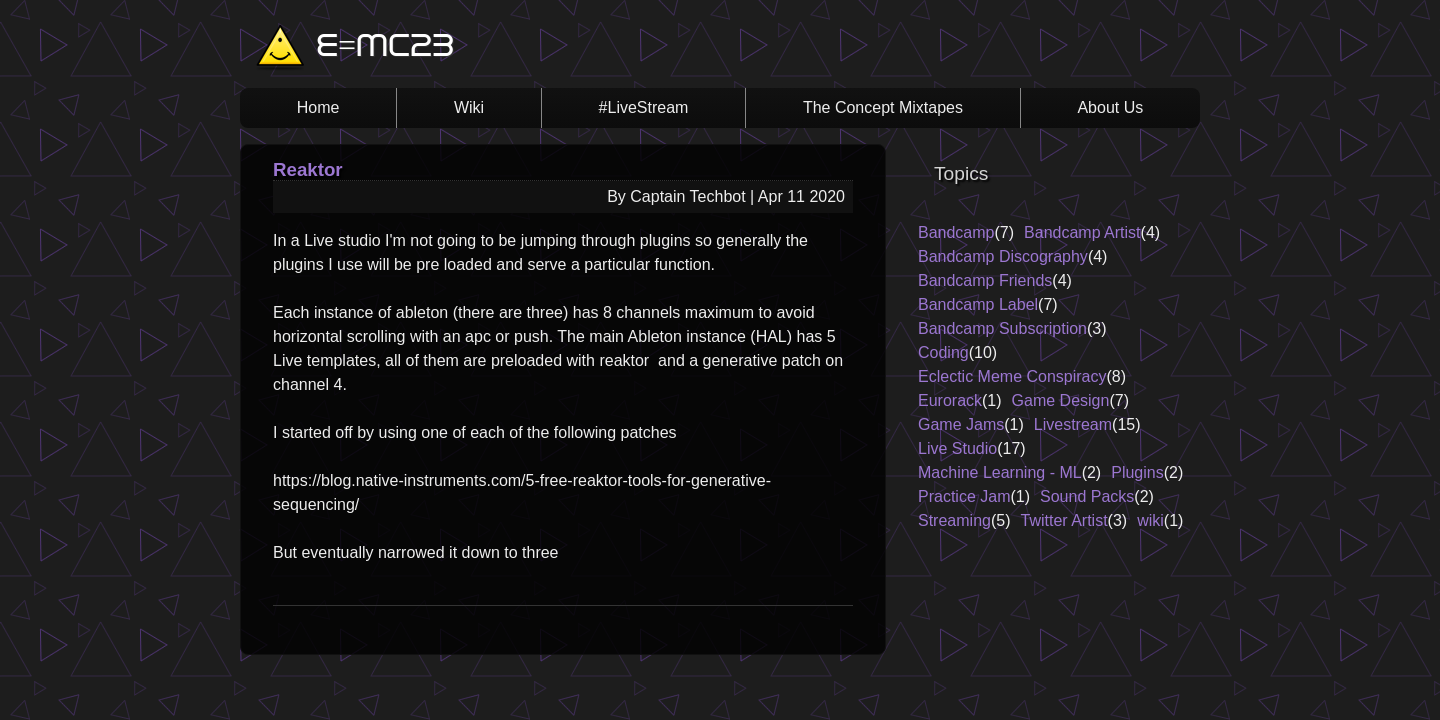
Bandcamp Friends (985, 280)
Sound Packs (1087, 496)
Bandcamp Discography (1003, 256)
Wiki (469, 107)
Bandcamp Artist (1082, 232)
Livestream (1073, 424)
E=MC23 (385, 48)
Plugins (1137, 472)
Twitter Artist (1063, 520)
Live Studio (957, 448)
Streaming (954, 520)
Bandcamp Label (978, 304)
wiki (1150, 520)
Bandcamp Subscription (1002, 328)
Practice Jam (964, 496)
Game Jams (961, 424)
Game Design (1061, 400)
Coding (943, 352)
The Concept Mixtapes (883, 107)
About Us (1110, 107)
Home (318, 107)
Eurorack (950, 400)
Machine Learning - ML (1000, 472)
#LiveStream (644, 107)
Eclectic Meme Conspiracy (1012, 376)
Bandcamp (956, 232)
